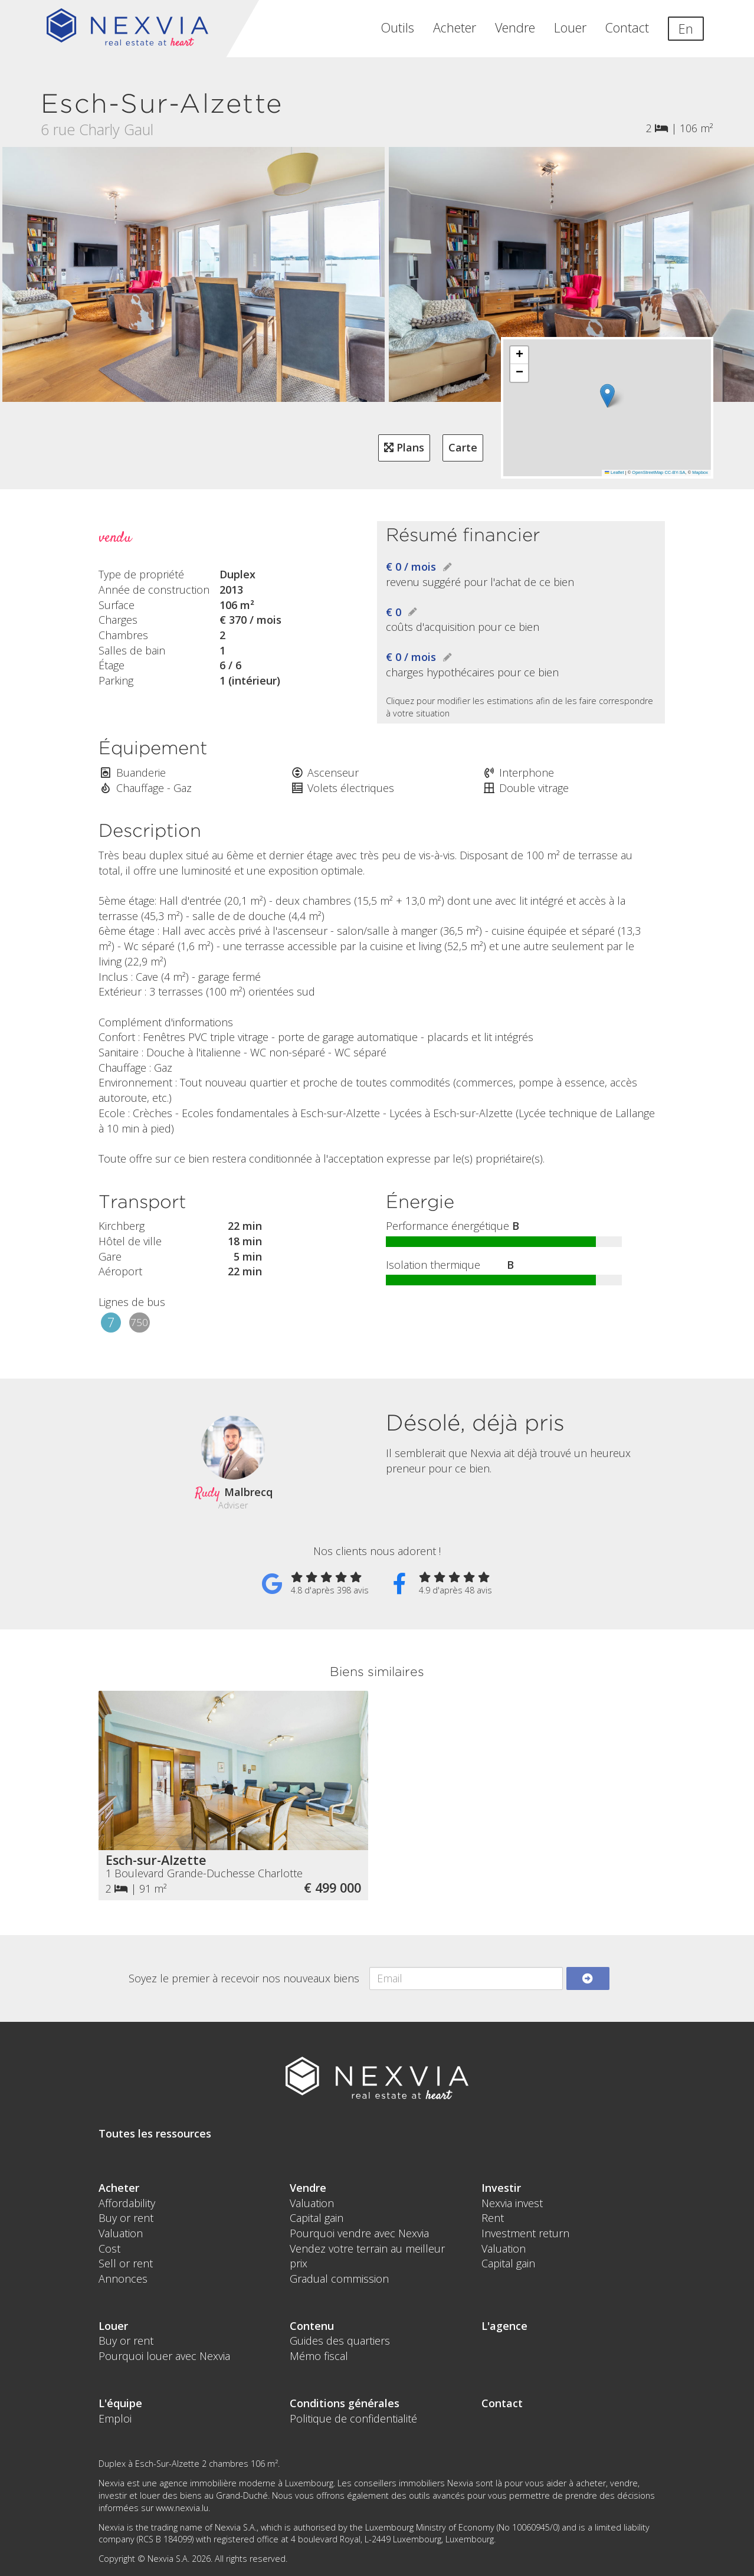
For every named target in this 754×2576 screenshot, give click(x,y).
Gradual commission (339, 2278)
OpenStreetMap (647, 472)
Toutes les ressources (155, 2133)
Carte (462, 447)
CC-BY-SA (674, 472)
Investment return (525, 2233)
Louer (570, 27)
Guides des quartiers (340, 2340)
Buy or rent (126, 2218)
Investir (501, 2188)
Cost (109, 2248)
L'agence (504, 2326)
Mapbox (700, 472)
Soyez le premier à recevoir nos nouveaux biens (244, 1978)
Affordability (127, 2203)
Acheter (454, 27)
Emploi (115, 2418)
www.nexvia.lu (182, 2507)
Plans (404, 447)
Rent (492, 2218)
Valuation (121, 2233)
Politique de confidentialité (353, 2418)
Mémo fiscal (319, 2356)
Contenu (312, 2326)
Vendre (515, 27)
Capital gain (316, 2218)
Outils (397, 27)
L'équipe (120, 2403)
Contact (627, 27)
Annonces (123, 2278)
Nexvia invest (512, 2203)
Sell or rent (126, 2263)
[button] (607, 396)
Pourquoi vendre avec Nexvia (359, 2233)
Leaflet (614, 472)
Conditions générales (344, 2403)
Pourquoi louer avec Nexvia (164, 2356)
